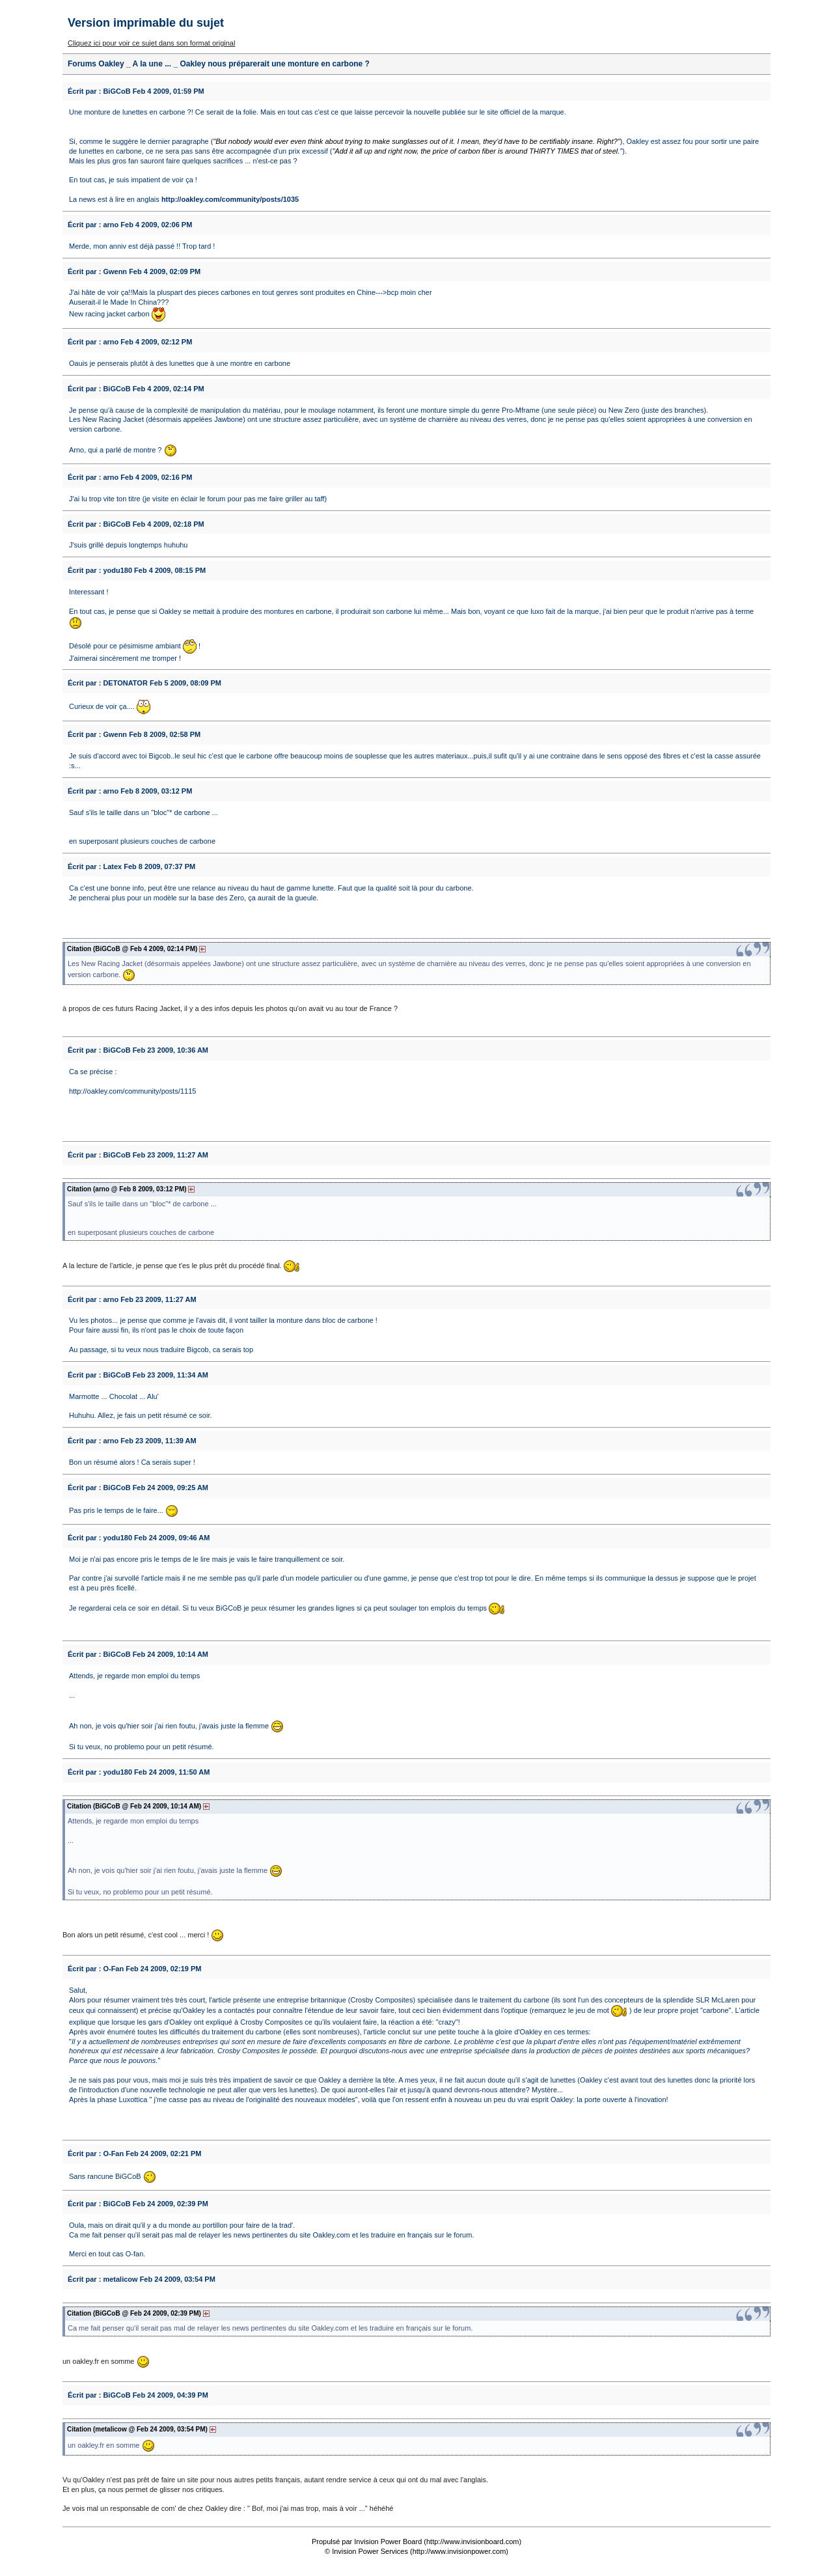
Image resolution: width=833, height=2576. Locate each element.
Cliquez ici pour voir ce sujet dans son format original (151, 43)
